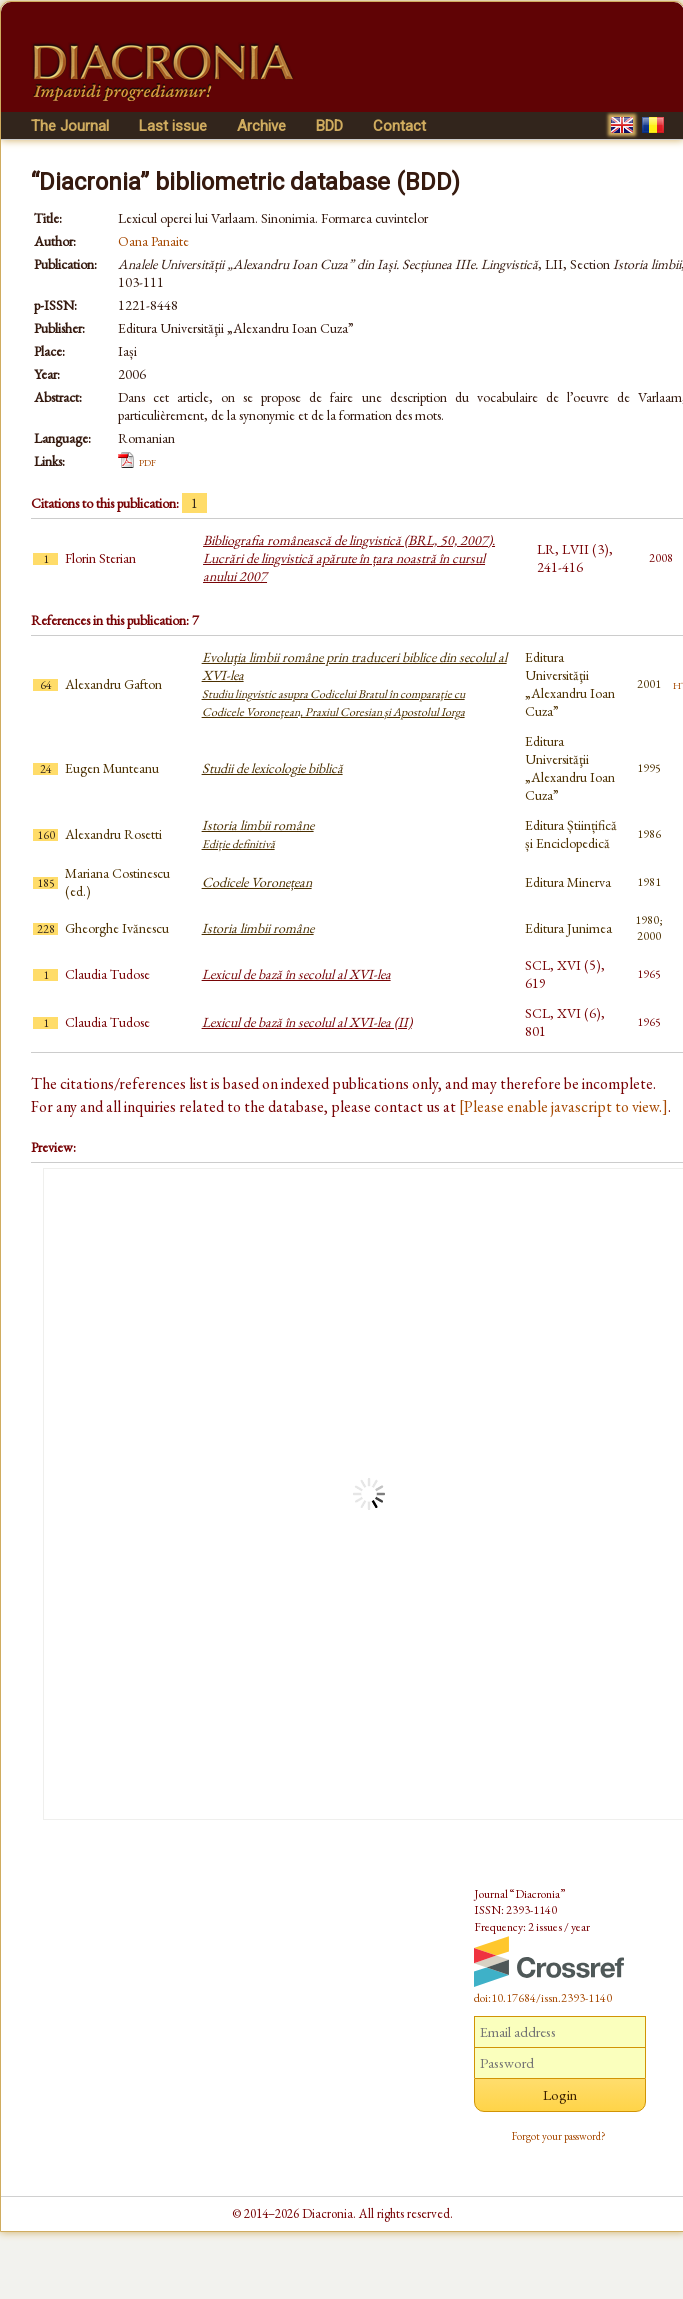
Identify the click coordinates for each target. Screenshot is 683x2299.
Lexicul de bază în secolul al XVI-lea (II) (307, 1022)
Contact (399, 126)
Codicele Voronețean (257, 882)
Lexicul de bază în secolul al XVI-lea (296, 974)
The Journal (70, 126)
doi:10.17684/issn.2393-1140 (543, 1998)
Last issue (173, 126)
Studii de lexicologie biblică (272, 768)
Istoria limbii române (258, 834)
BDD (329, 126)
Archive (261, 126)
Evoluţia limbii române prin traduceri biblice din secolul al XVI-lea (354, 684)
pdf (147, 461)
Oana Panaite (153, 241)
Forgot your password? (559, 2136)
